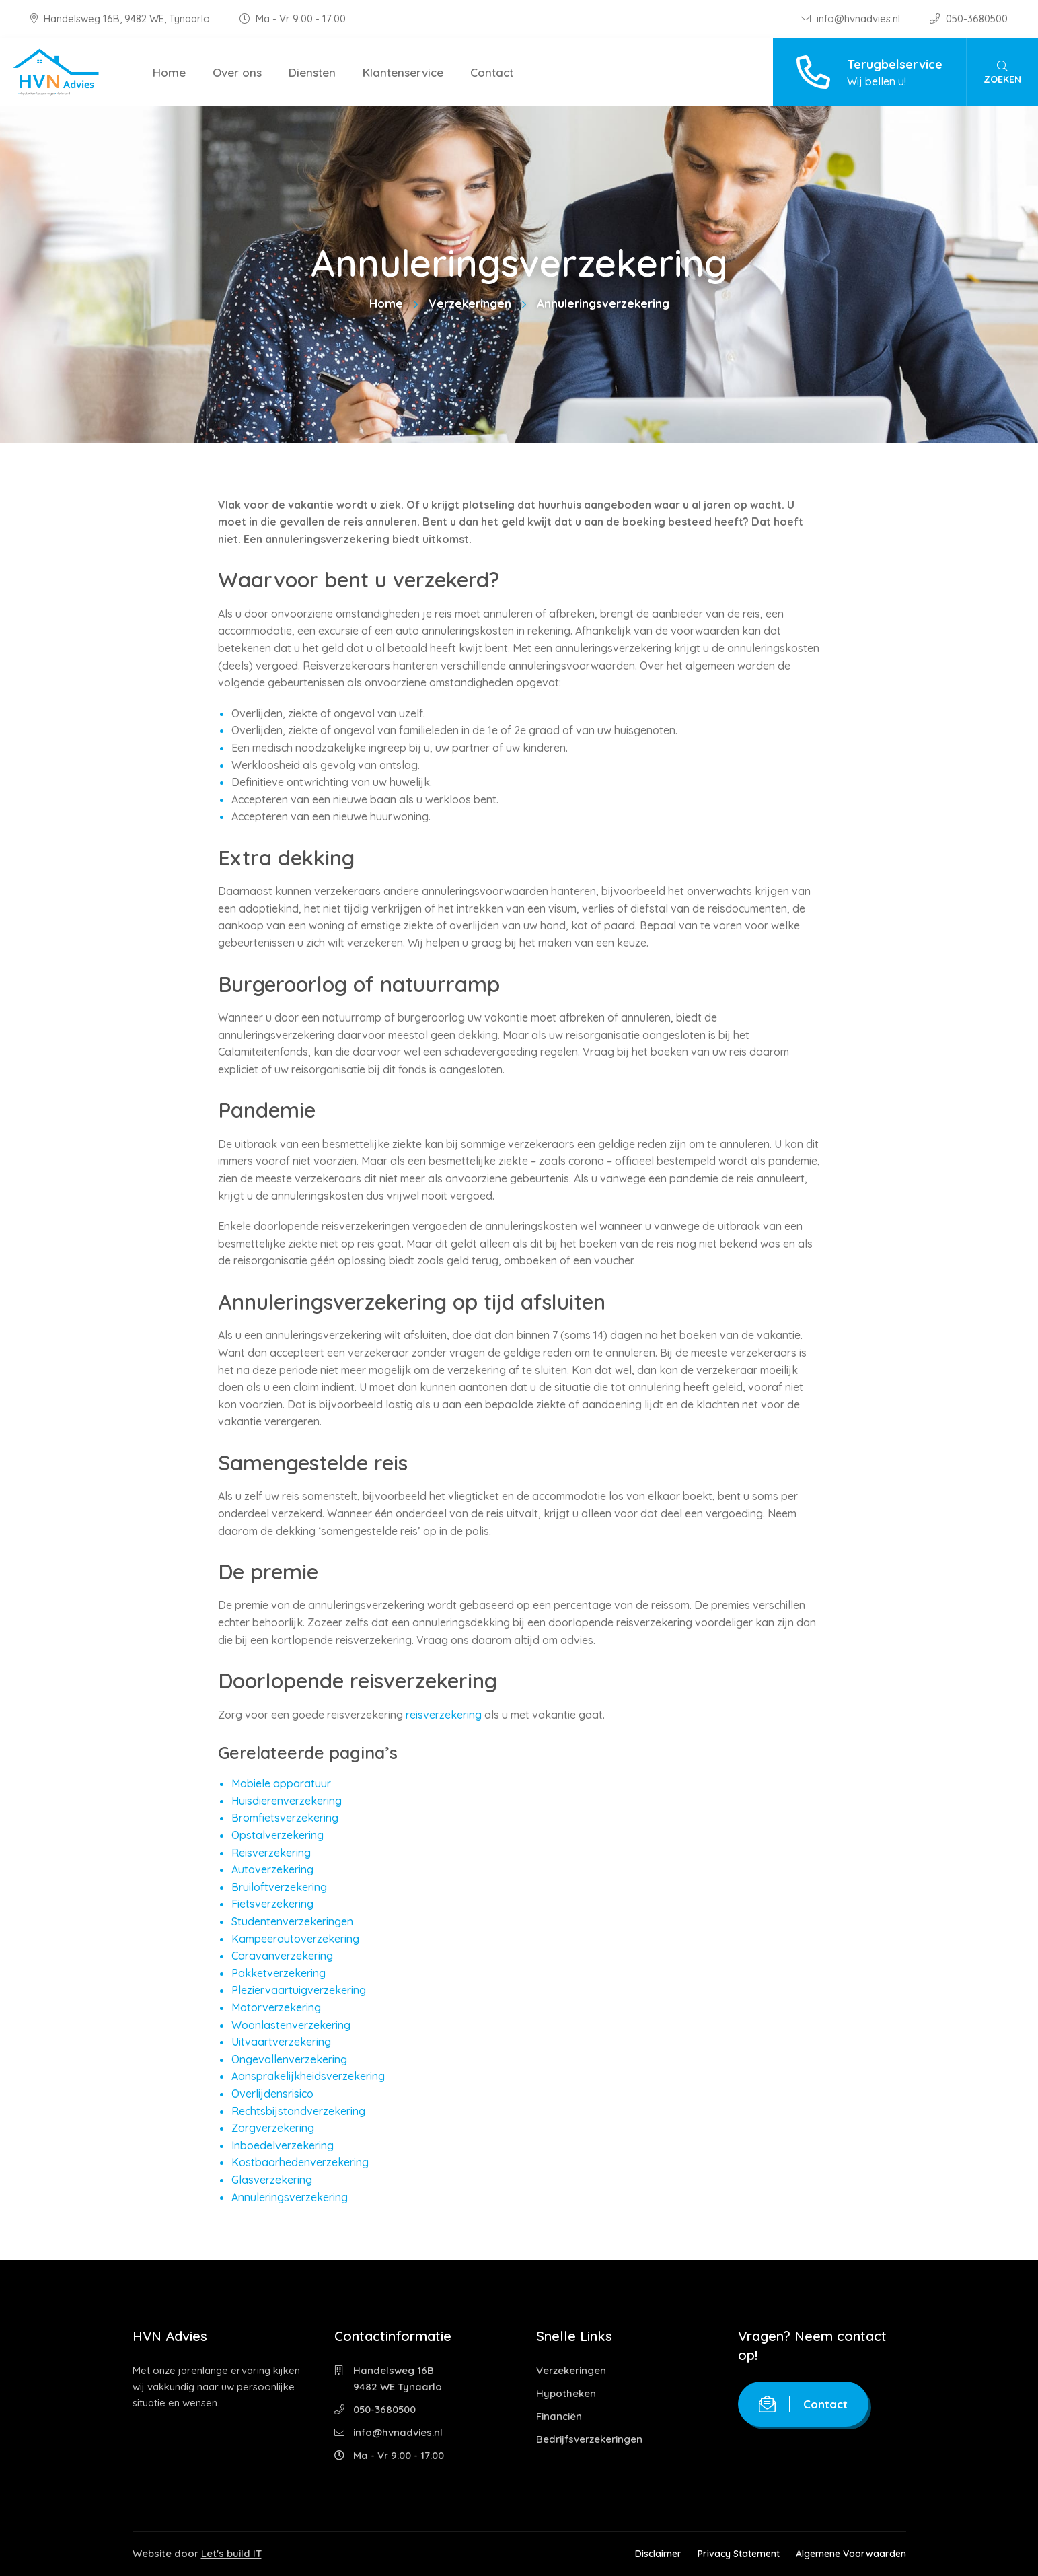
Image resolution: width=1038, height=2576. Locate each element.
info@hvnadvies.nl (852, 18)
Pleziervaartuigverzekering (298, 1990)
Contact (491, 72)
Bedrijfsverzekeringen (589, 2439)
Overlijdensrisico (272, 2093)
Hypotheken (566, 2393)
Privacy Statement (739, 2554)
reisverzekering (444, 1714)
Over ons (237, 72)
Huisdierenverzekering (286, 1801)
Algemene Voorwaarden (851, 2554)
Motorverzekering (276, 2007)
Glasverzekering (271, 2179)
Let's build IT (231, 2553)
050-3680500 (969, 18)
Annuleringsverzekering (289, 2197)
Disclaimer (658, 2554)
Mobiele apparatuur (281, 1783)
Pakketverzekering (278, 1973)
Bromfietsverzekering (284, 1817)
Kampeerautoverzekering (295, 1938)
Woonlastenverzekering (290, 2025)
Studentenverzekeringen (292, 1921)
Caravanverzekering (282, 1955)
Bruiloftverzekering (279, 1887)
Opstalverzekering (277, 1835)
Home (169, 72)
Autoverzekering (272, 1869)
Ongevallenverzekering (289, 2059)
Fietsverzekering (272, 1903)
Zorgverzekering (272, 2128)
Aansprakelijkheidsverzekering (308, 2076)
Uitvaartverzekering (281, 2041)
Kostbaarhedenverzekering (300, 2162)
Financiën (559, 2416)
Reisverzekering (271, 1852)
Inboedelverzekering (282, 2145)
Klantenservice (403, 72)
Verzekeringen (470, 303)
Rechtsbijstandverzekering (298, 2111)
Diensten (312, 72)
